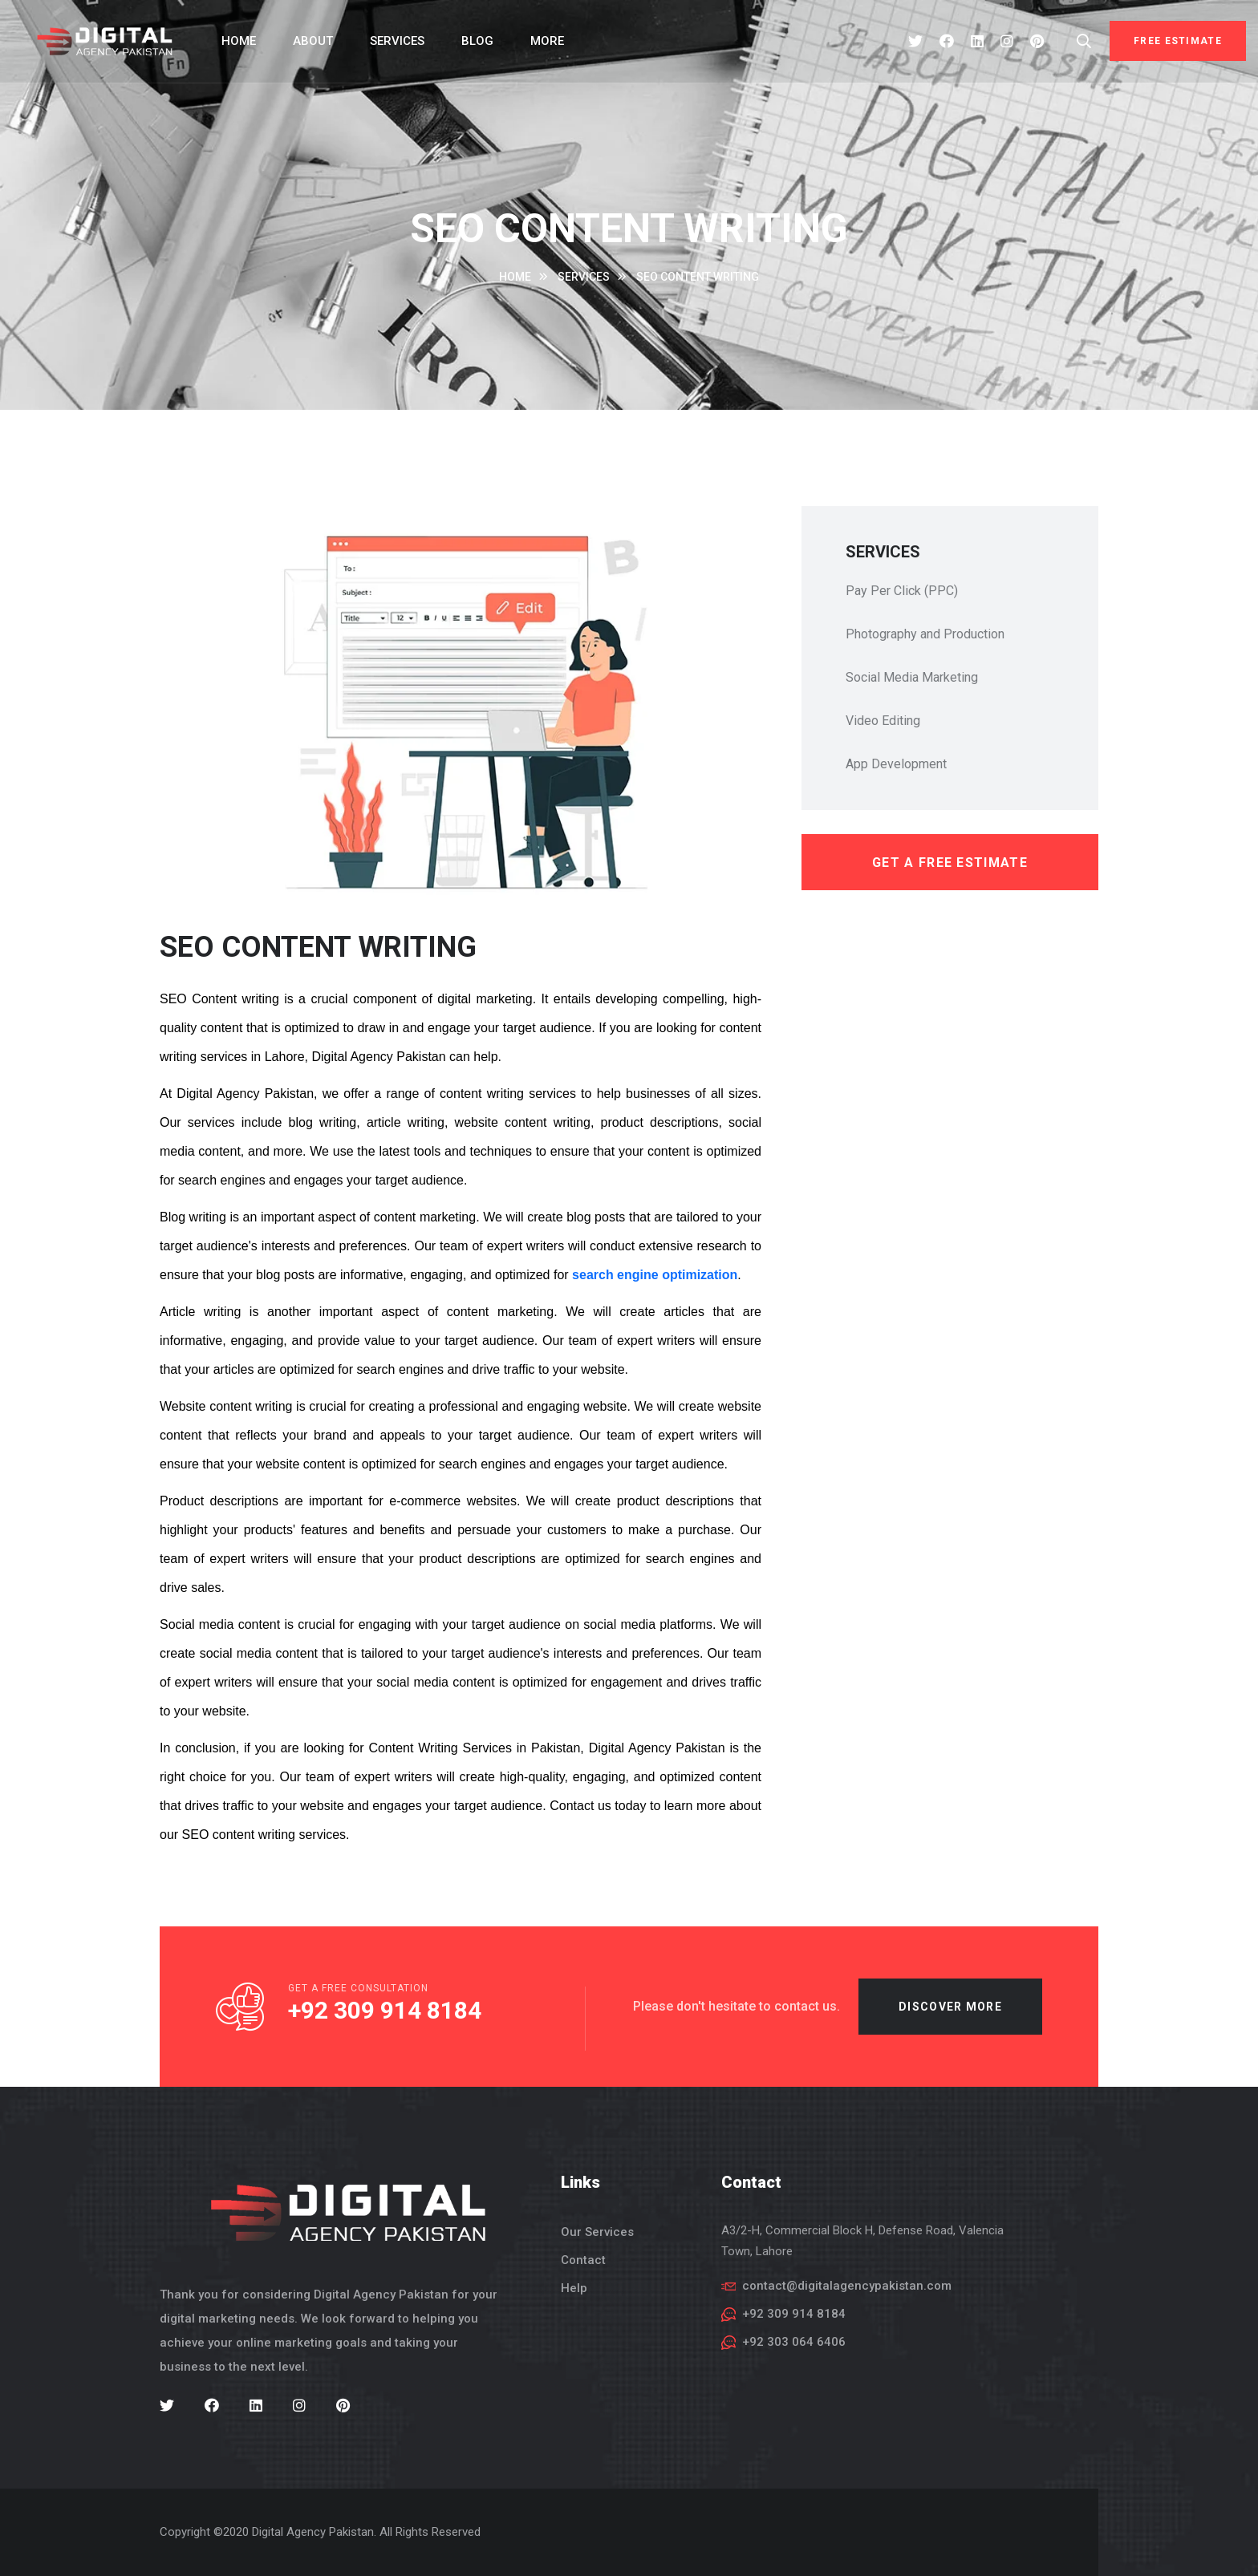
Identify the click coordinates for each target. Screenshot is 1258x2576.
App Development (896, 764)
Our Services (597, 2232)
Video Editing (883, 720)
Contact (583, 2260)
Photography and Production (925, 634)
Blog (477, 41)
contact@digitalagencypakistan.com (847, 2285)
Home (238, 41)
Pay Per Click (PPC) (902, 590)
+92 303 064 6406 (794, 2342)
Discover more (950, 2017)
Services (397, 41)
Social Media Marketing (912, 677)
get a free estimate (950, 862)
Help (574, 2288)
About (313, 41)
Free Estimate (1178, 41)
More (547, 41)
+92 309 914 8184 (384, 2021)
